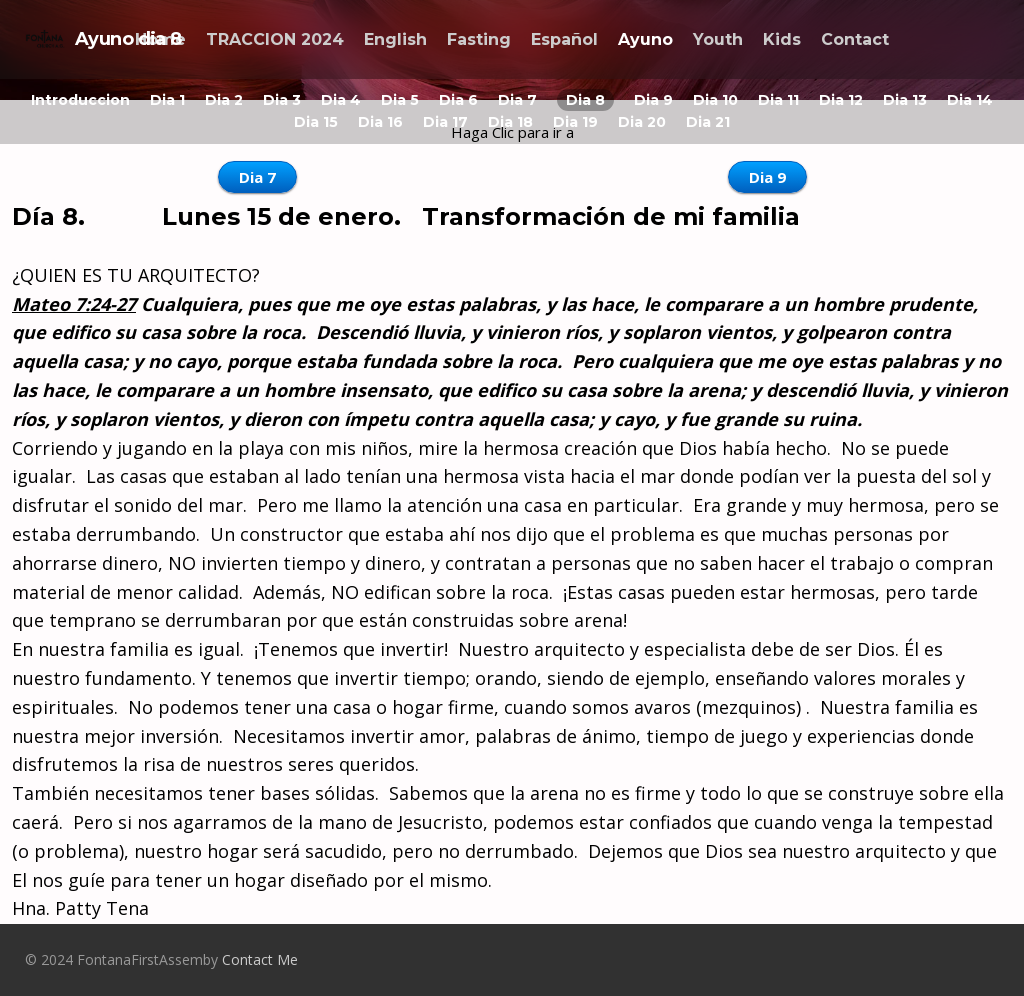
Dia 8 (585, 100)
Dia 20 (642, 122)
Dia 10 (715, 100)
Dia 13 (905, 100)
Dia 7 (517, 100)
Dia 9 (653, 100)
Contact (855, 39)
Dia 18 (510, 122)
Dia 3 (282, 100)
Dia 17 (445, 122)
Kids (782, 39)
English (395, 39)
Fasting (479, 39)
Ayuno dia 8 (103, 39)
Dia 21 (708, 122)
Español (564, 39)
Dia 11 (778, 100)
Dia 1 (167, 100)
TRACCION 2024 (275, 39)
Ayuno (645, 39)
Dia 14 (970, 100)
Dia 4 (341, 100)
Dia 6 (458, 100)
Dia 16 (380, 122)
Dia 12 (841, 100)
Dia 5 (400, 100)
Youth (718, 39)
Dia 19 (575, 122)
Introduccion (80, 100)
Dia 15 (316, 122)
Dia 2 (224, 100)
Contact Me (260, 959)
